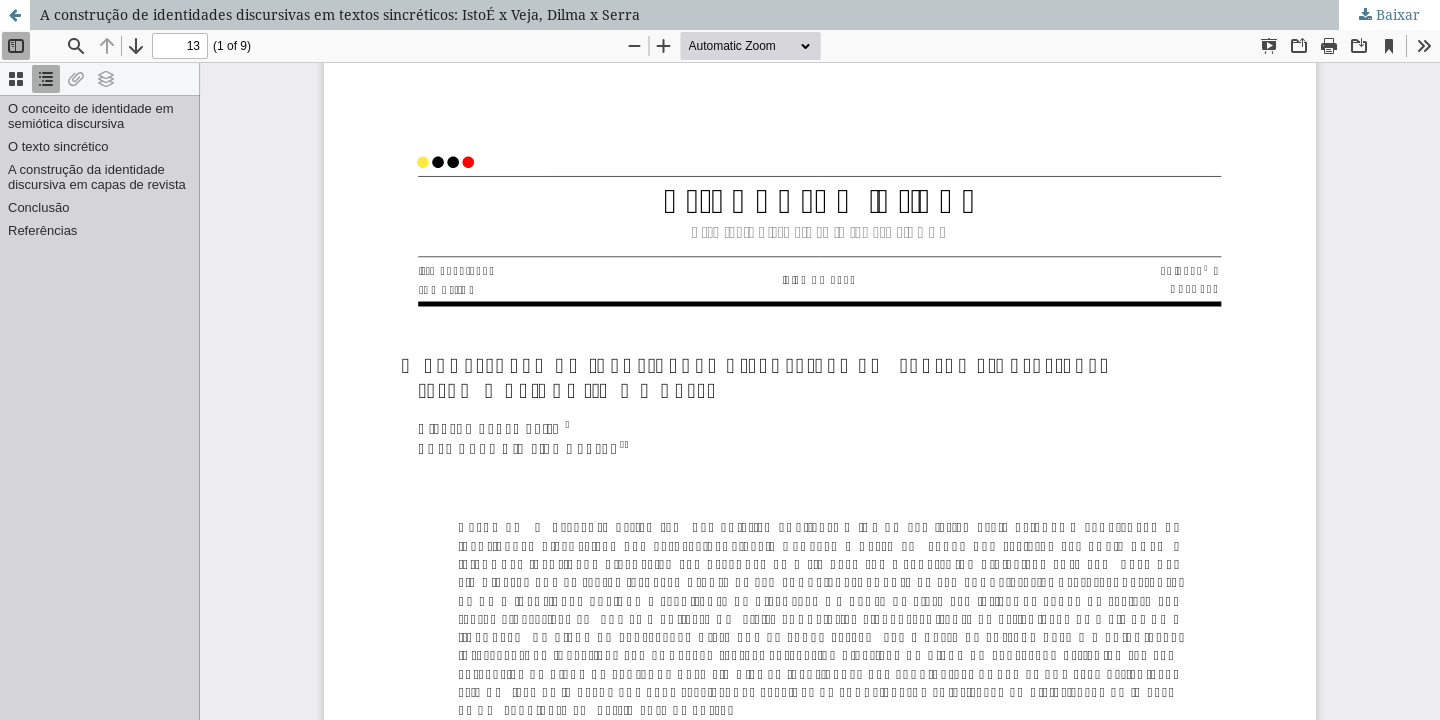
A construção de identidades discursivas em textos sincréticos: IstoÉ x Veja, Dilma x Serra (340, 14)
